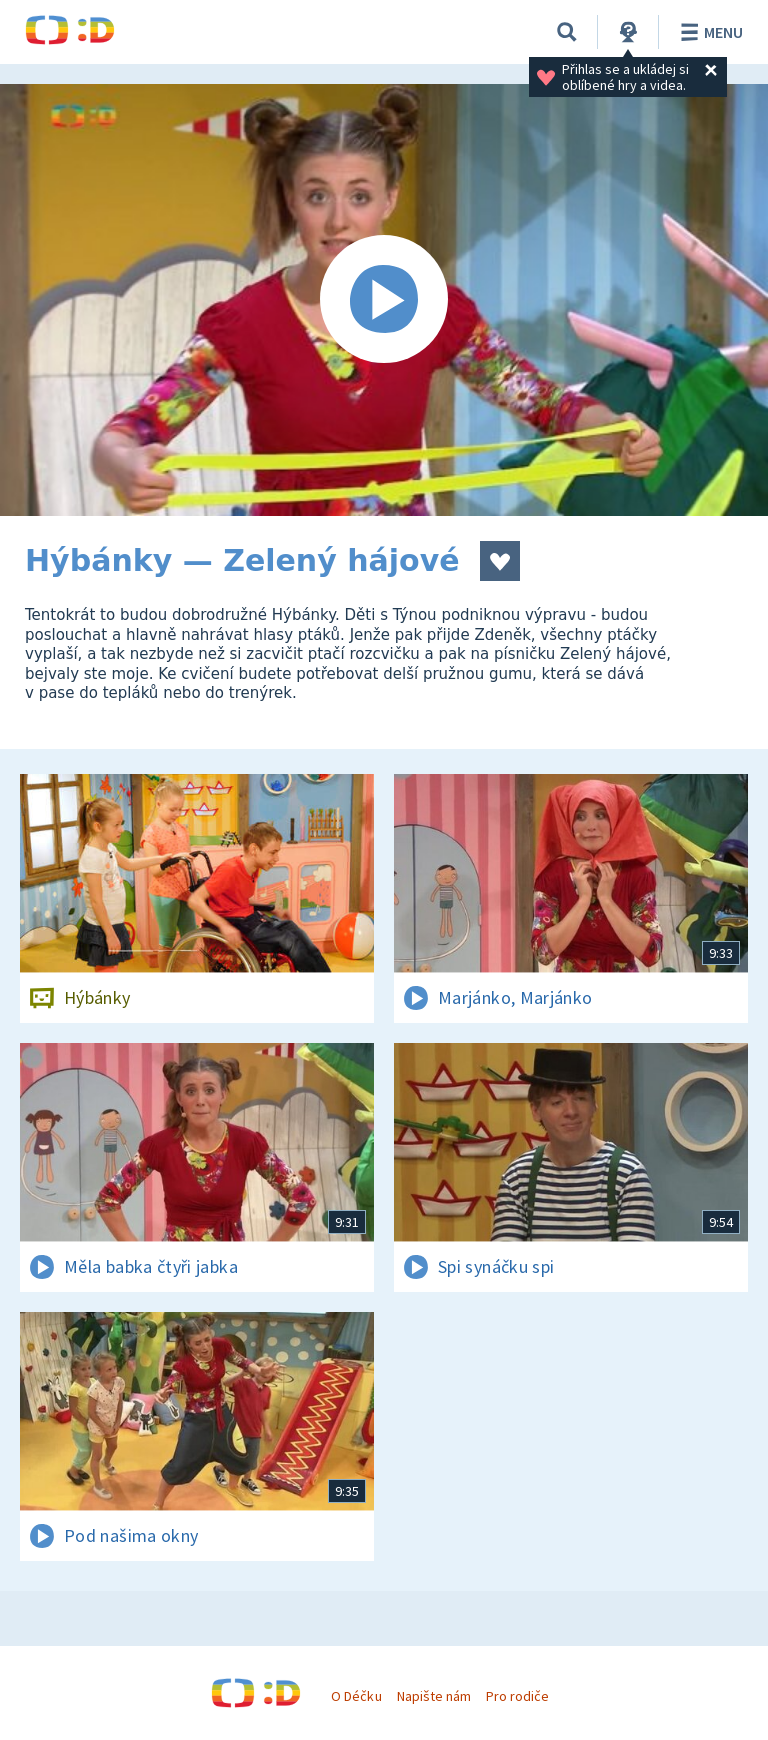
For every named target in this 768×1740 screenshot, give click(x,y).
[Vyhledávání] (567, 32)
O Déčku (356, 1696)
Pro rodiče (517, 1696)
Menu (708, 32)
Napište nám (434, 1696)
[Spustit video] (384, 300)
